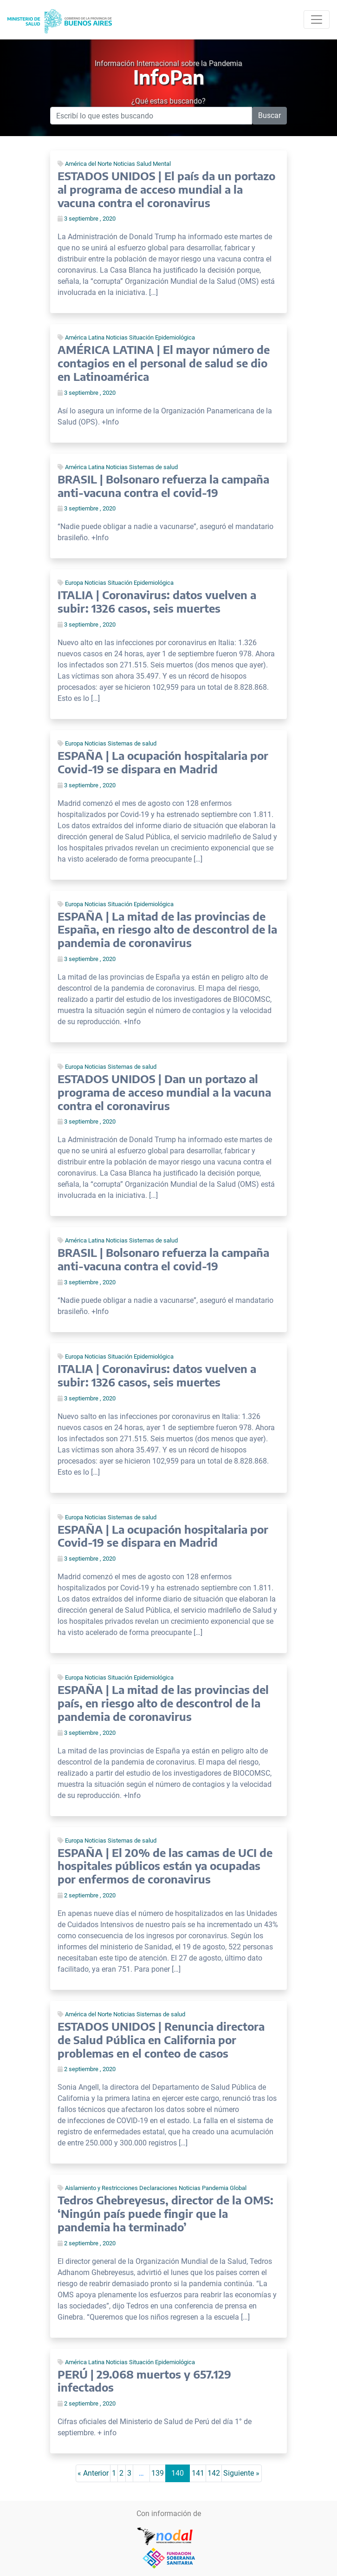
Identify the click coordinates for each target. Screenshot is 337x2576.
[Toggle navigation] (317, 19)
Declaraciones (158, 2187)
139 (157, 2473)
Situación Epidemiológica (162, 337)
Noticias (124, 163)
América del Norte (88, 163)
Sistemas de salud (153, 467)
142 (213, 2473)
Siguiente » (241, 2473)
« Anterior (93, 2473)
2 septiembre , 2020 (87, 1895)
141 (198, 2473)
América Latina (84, 337)
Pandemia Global (224, 2187)
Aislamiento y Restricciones (101, 2187)
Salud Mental (153, 163)
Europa (74, 582)
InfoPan (168, 77)
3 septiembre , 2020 (87, 218)
